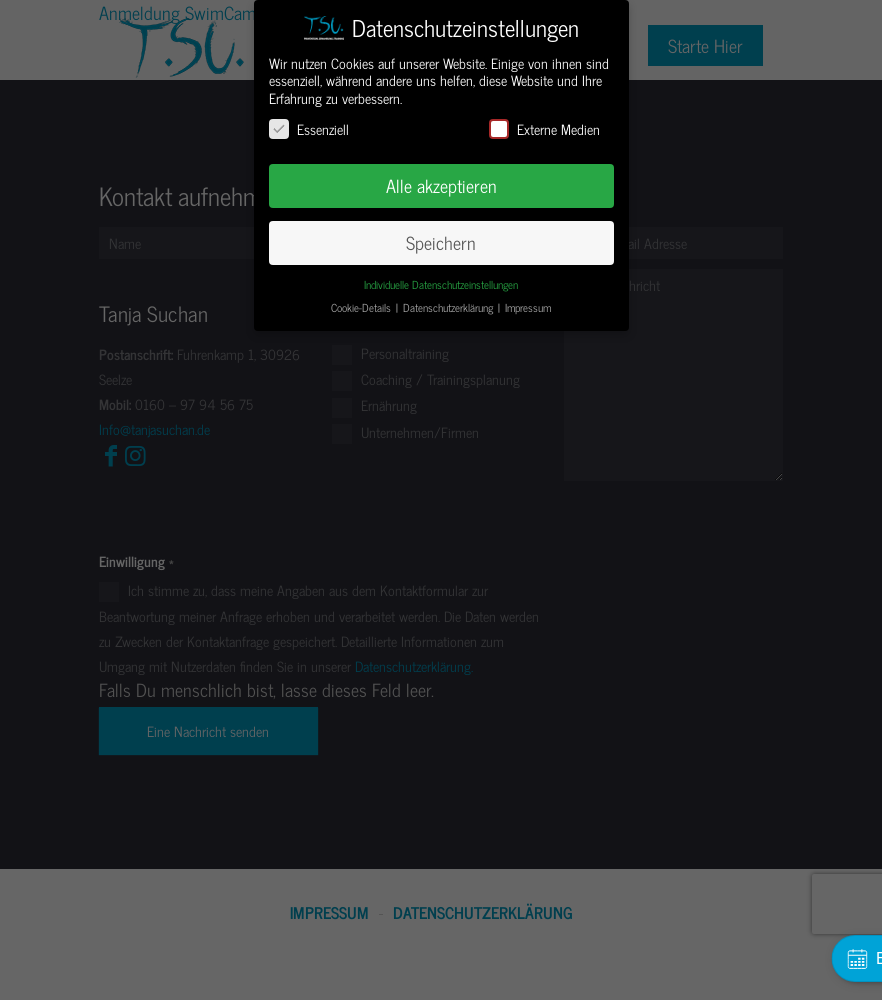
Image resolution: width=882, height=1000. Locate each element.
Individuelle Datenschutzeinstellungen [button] (441, 284)
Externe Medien (544, 128)
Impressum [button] (528, 307)
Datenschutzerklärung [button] (449, 307)
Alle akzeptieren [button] (441, 185)
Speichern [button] (441, 242)
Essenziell (309, 128)
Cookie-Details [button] (362, 307)
